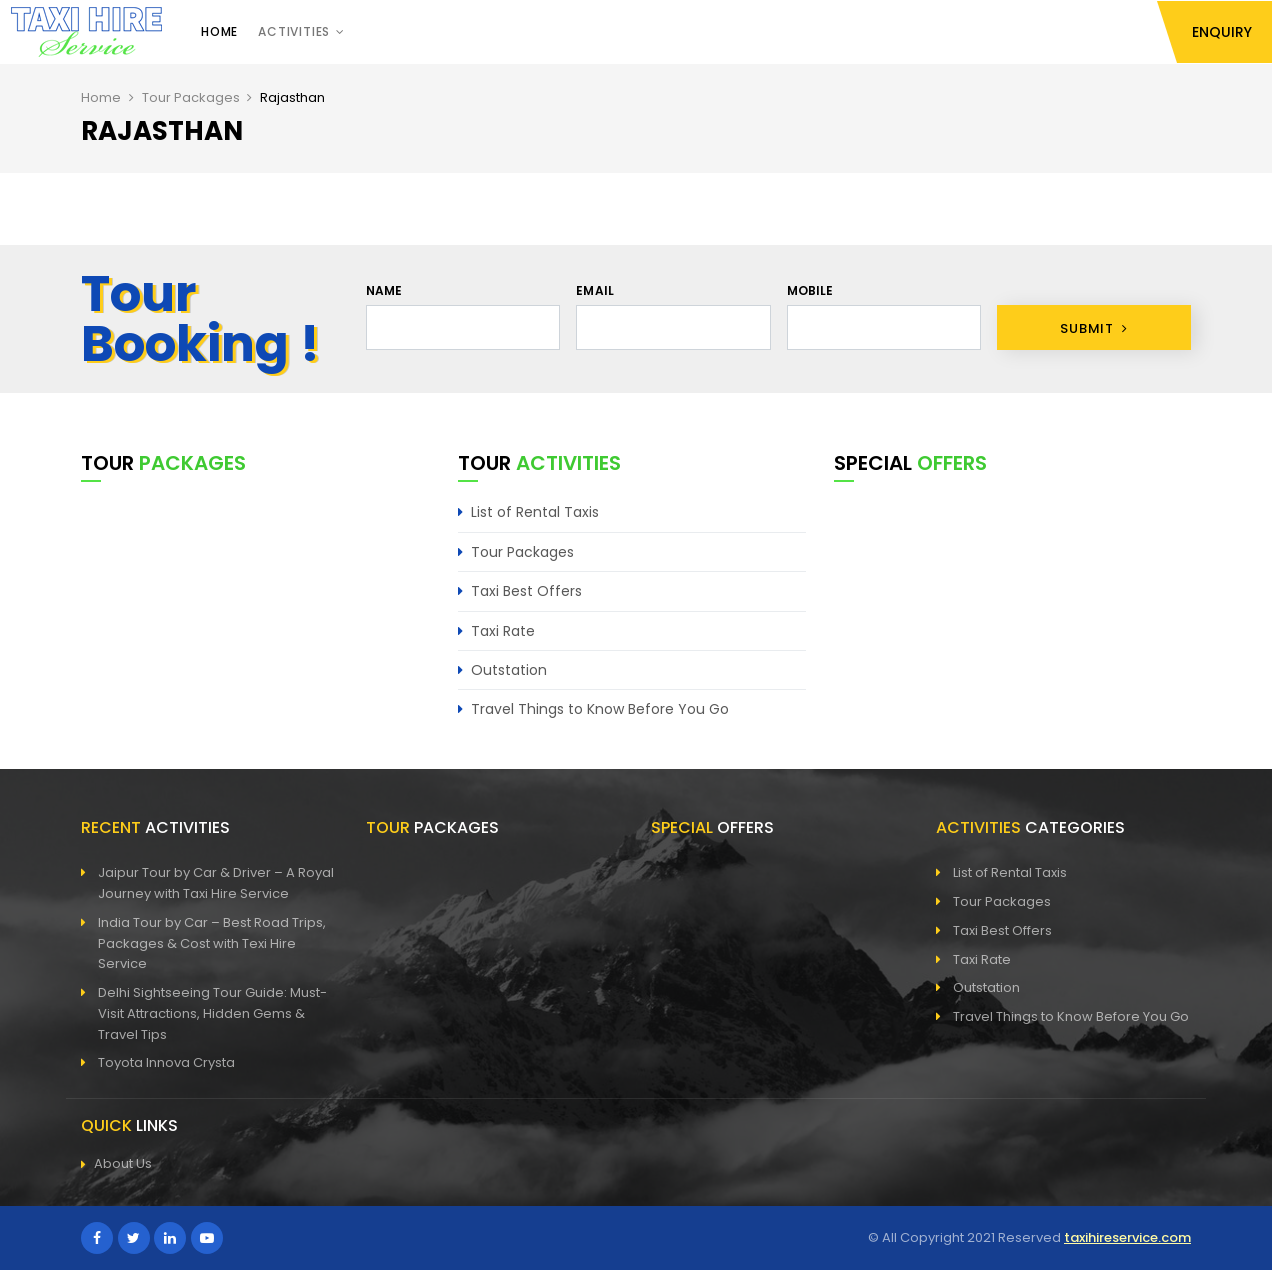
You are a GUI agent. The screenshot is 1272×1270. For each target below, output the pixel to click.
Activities (294, 31)
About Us (116, 1164)
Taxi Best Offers (526, 591)
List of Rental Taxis (535, 512)
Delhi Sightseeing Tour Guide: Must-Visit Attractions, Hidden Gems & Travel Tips (212, 1013)
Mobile (810, 290)
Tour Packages (191, 97)
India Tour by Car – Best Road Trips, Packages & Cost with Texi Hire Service (212, 943)
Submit (1093, 328)
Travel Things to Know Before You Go (600, 709)
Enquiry (1222, 32)
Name (384, 290)
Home (219, 31)
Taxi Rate (503, 631)
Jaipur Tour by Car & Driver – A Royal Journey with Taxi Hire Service (216, 883)
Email (595, 290)
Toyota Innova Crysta (166, 1062)
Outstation (509, 670)
